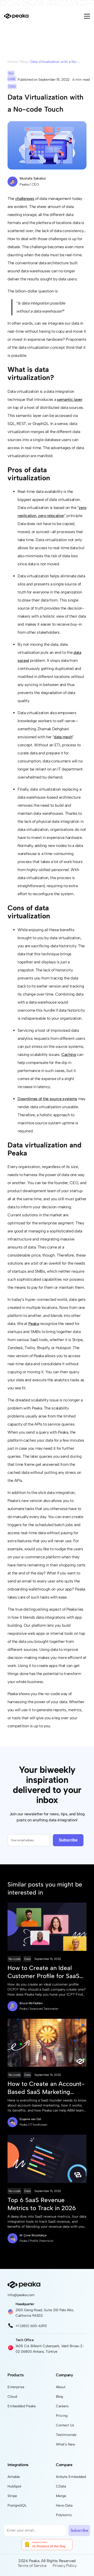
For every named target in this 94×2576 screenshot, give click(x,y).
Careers (62, 2406)
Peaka (33, 1323)
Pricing (61, 2416)
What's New (65, 2444)
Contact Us (65, 2425)
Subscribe (68, 1840)
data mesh (63, 737)
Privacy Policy (65, 2565)
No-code (14, 1959)
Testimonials (66, 2435)
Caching (68, 1054)
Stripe (12, 2496)
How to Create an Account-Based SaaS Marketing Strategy (46, 2088)
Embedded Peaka (22, 2406)
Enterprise (16, 2387)
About (60, 2387)
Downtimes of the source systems (47, 1098)
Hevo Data (64, 2505)
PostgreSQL (17, 2505)
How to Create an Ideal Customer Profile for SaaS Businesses (43, 1972)
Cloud (12, 2396)
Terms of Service (32, 2565)
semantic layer (69, 399)
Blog (23, 62)
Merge (61, 2496)
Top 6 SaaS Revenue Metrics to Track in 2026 (42, 2204)
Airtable (14, 2477)
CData (61, 2486)
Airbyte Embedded (71, 2477)
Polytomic (64, 2515)
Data (27, 1959)
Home (12, 62)
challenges (24, 198)
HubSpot (14, 2486)
